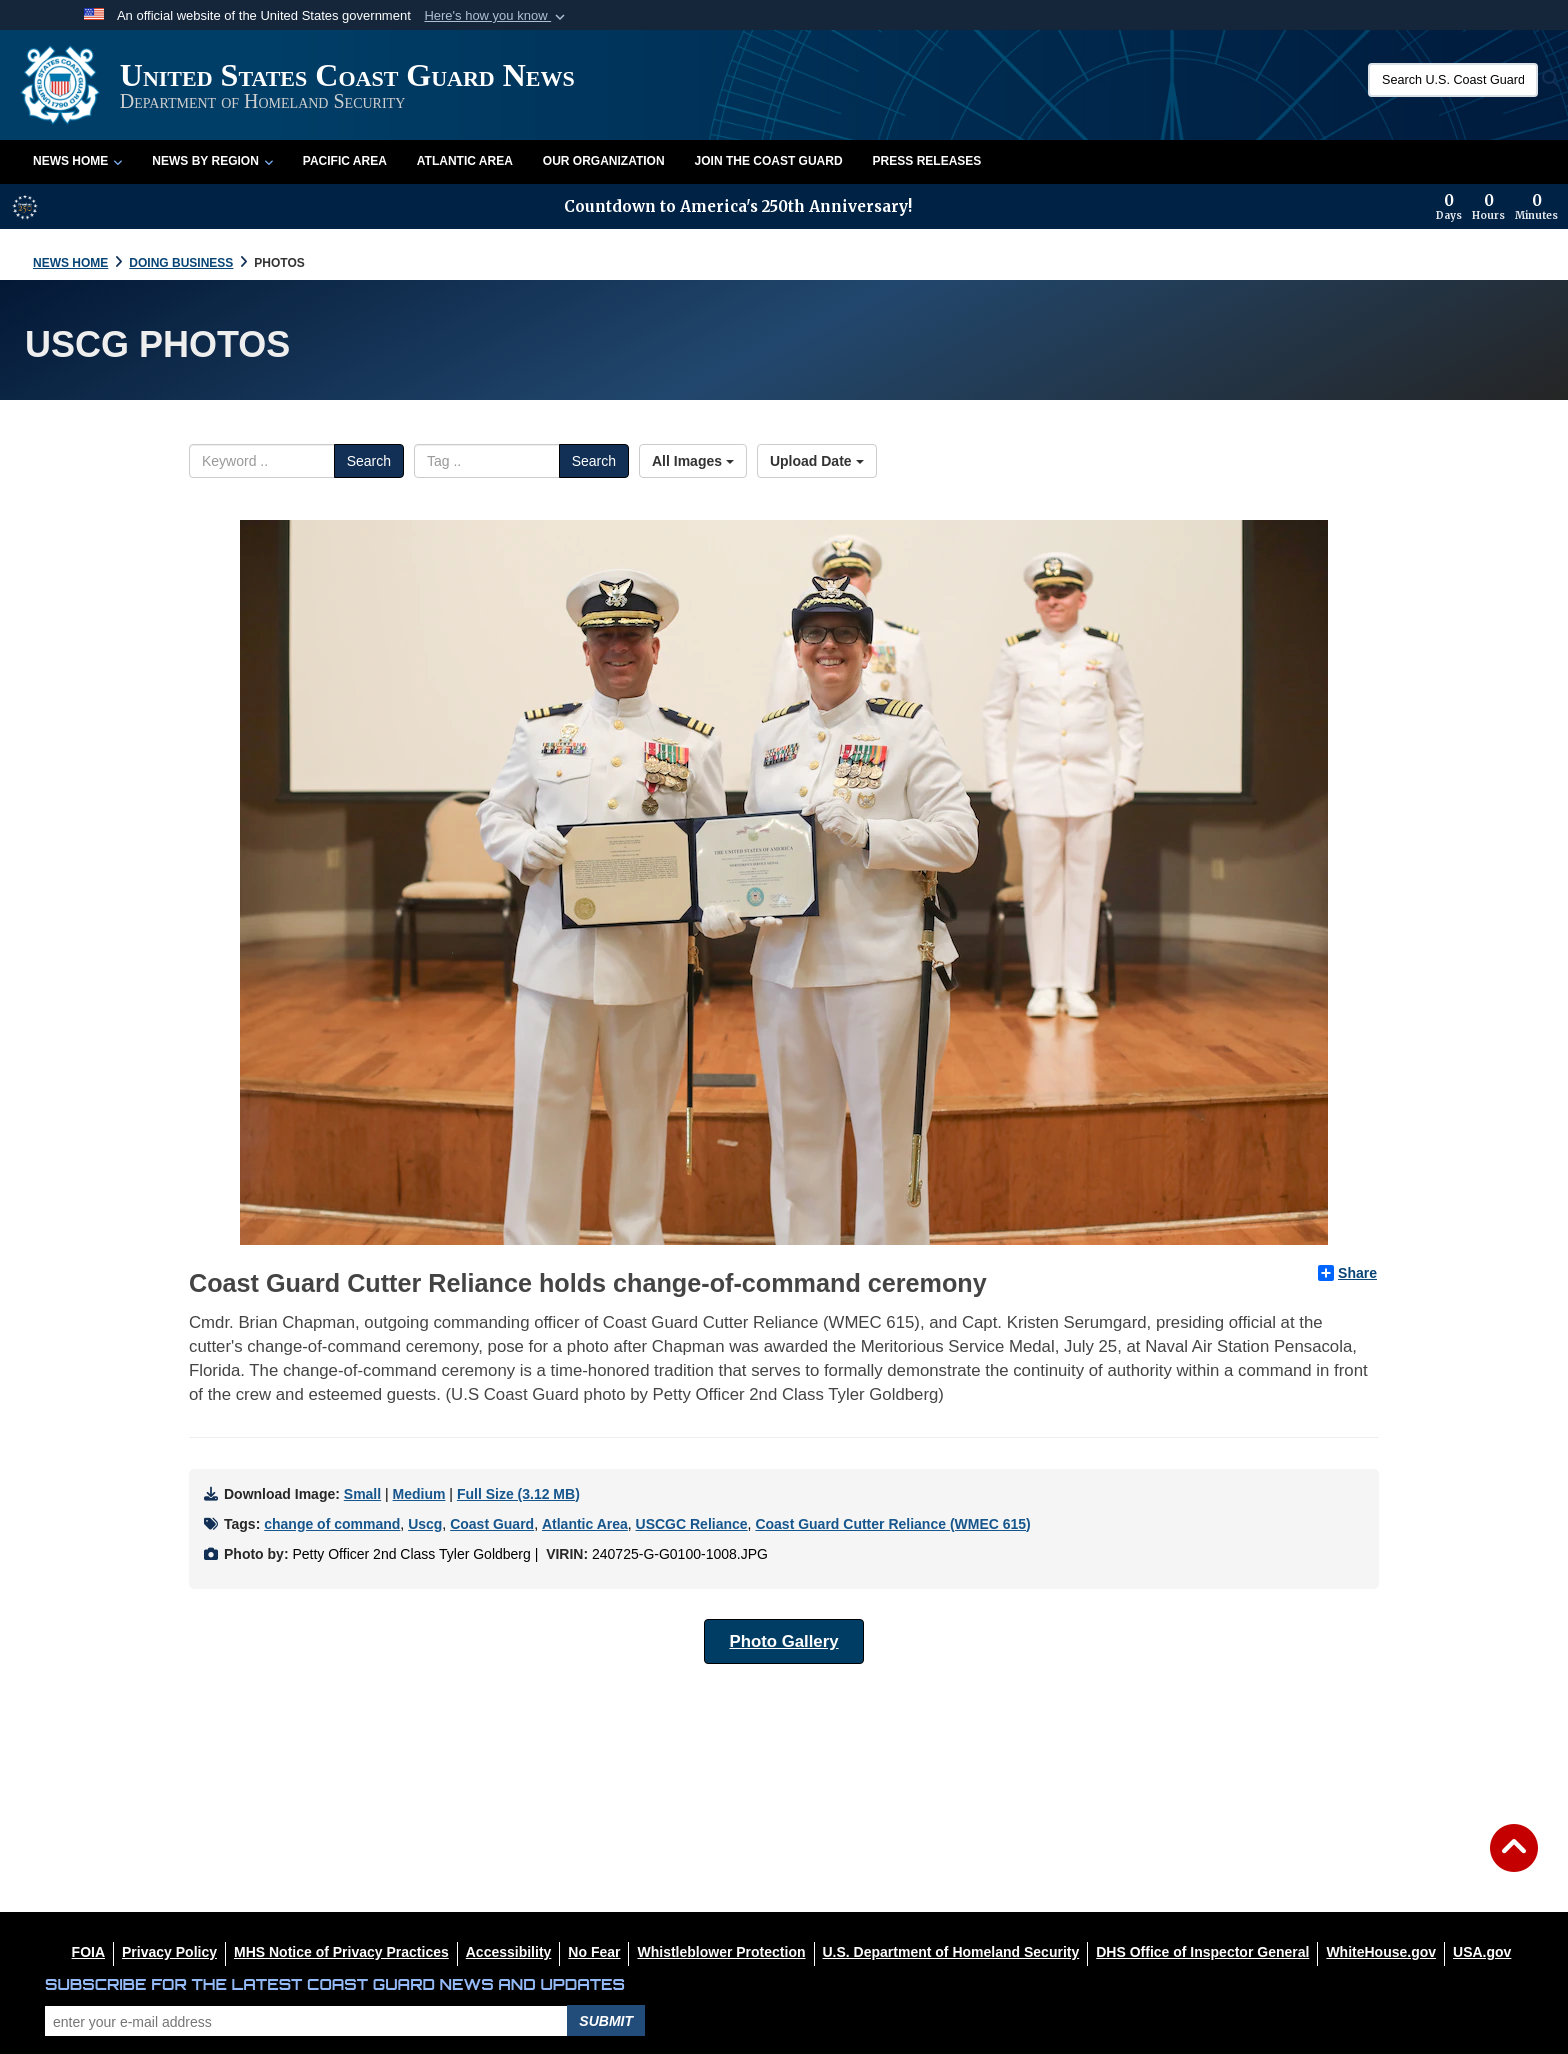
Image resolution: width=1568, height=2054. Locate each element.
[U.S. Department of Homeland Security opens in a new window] (951, 1952)
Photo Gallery (783, 1641)
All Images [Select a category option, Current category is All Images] (693, 461)
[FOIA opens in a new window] (88, 1952)
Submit (606, 2021)
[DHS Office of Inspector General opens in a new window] (1202, 1952)
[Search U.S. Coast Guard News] (1453, 80)
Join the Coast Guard (769, 161)
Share (1347, 1273)
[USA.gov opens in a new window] (1482, 1952)
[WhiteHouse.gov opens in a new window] (1381, 1952)
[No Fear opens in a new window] (594, 1952)
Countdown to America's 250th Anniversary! (738, 206)
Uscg (425, 1524)
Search (369, 461)
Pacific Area (345, 161)
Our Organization (604, 161)
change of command (332, 1524)
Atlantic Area (465, 161)
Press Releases (927, 161)
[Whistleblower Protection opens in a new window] (721, 1952)
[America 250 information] (25, 207)
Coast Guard (492, 1524)
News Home (77, 161)
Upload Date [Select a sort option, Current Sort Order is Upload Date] (817, 461)
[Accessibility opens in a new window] (509, 1952)
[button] (496, 16)
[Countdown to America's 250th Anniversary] (1497, 207)
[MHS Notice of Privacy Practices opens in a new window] (341, 1952)
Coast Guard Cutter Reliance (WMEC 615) (892, 1524)
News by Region (212, 161)
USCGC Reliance (692, 1524)
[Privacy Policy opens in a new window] (169, 1952)
